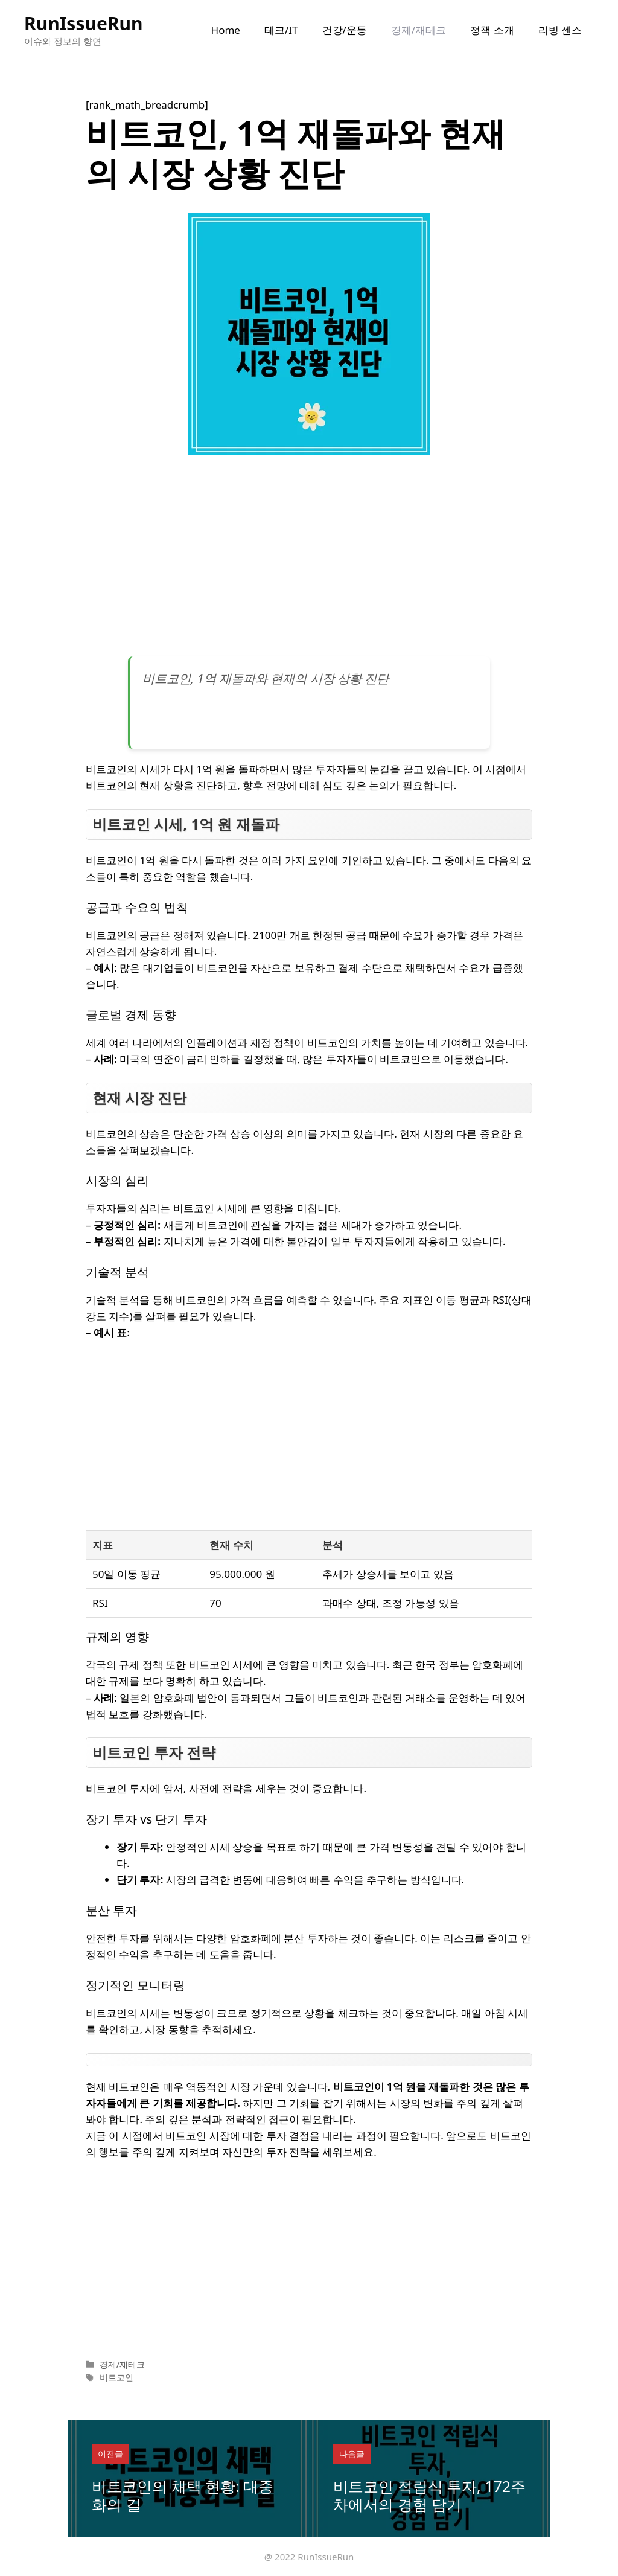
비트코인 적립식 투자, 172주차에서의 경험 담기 (429, 2495)
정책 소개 (492, 30)
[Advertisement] (309, 559)
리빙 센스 (560, 30)
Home (225, 30)
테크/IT (281, 30)
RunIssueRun (83, 23)
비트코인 (116, 2377)
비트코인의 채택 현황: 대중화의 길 (182, 2495)
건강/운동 (344, 30)
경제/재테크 (418, 30)
